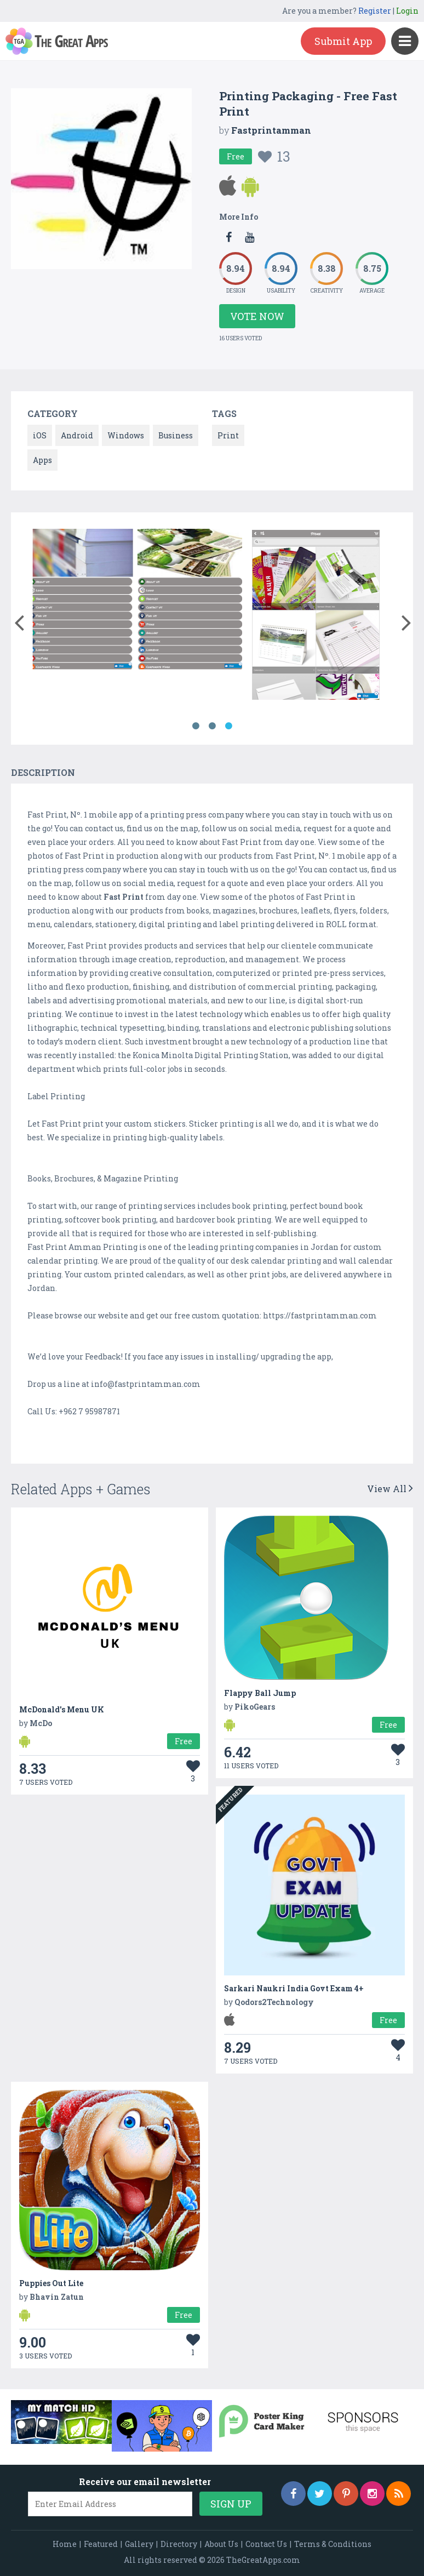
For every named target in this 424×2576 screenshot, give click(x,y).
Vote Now (257, 316)
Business (175, 435)
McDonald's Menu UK (61, 1709)
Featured (101, 2544)
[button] (19, 620)
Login (407, 10)
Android (77, 435)
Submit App (343, 41)
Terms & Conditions (332, 2544)
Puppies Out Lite (51, 2283)
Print (228, 435)
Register (374, 10)
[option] (137, 601)
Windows (125, 435)
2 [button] (212, 726)
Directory (179, 2544)
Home (65, 2544)
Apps (42, 460)
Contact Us (266, 2544)
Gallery (139, 2544)
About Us (221, 2544)
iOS (40, 435)
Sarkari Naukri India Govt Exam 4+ (294, 1988)
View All (390, 1488)
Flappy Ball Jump (260, 1693)
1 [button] (195, 726)
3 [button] (228, 726)
